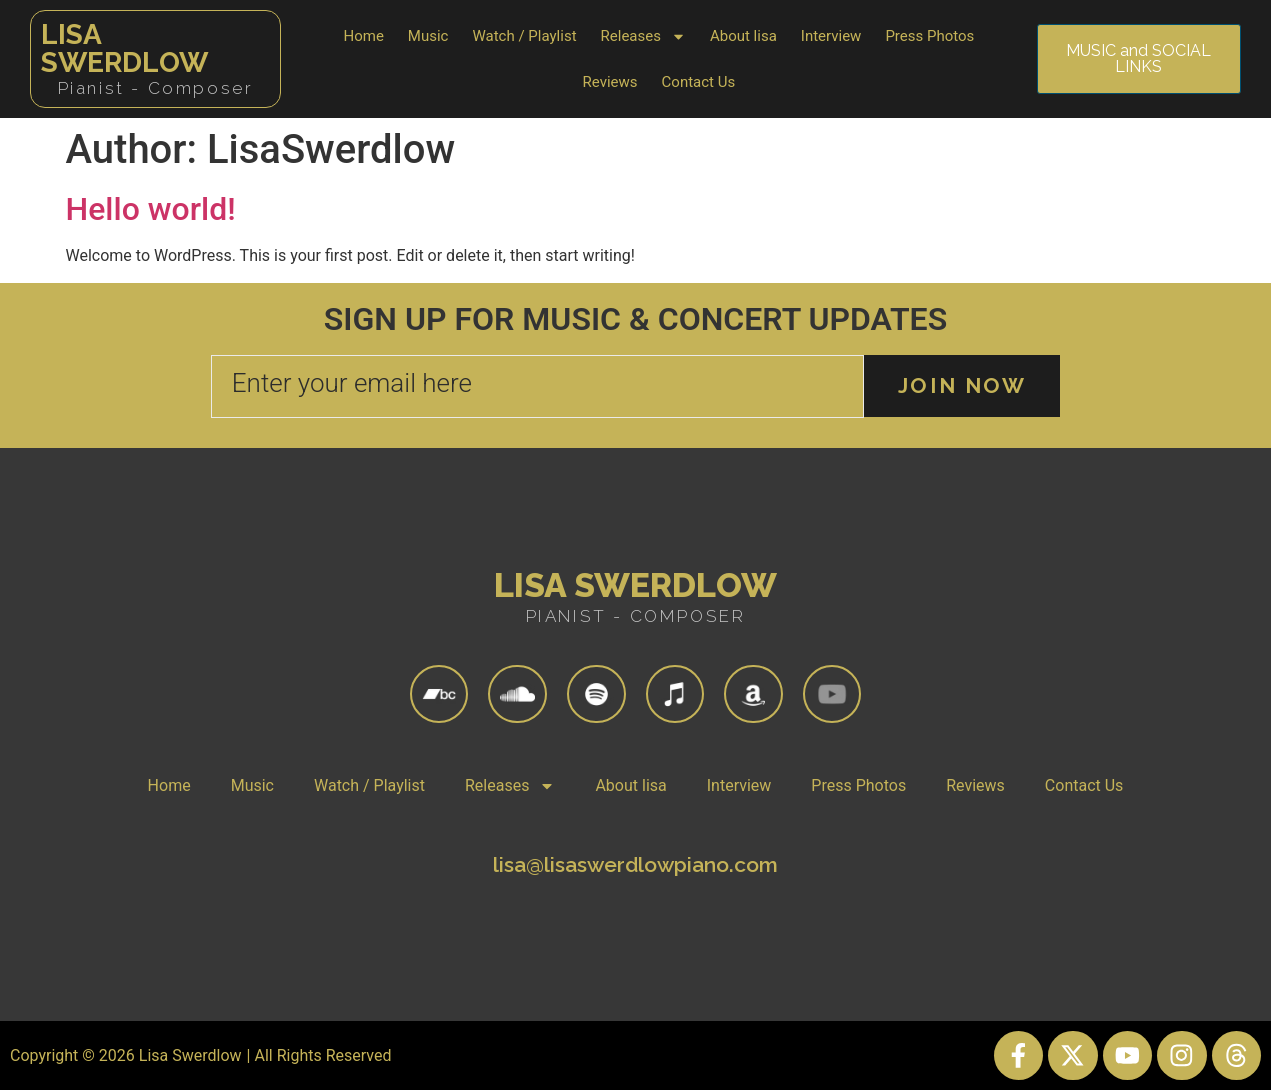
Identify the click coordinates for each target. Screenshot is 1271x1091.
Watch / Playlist (524, 36)
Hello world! (151, 209)
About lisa (743, 36)
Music (428, 36)
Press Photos (929, 36)
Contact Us (699, 82)
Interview (831, 36)
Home (363, 36)
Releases (643, 36)
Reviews (610, 82)
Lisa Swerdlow (124, 48)
